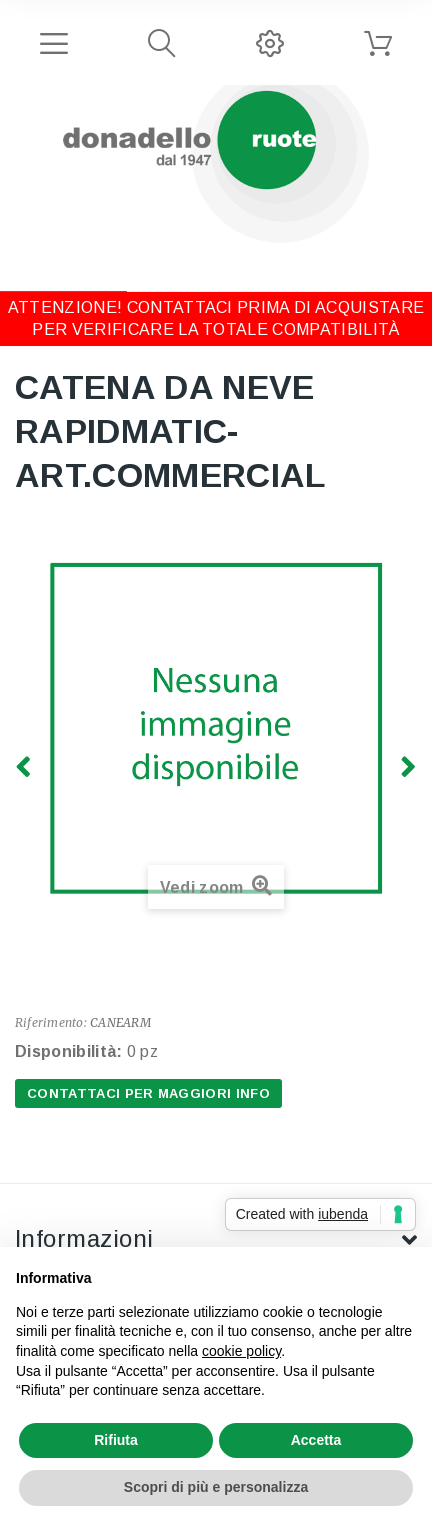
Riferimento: (51, 1022)
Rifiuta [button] (116, 1440)
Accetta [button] (316, 1440)
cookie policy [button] (241, 1351)
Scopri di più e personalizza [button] (216, 1487)
